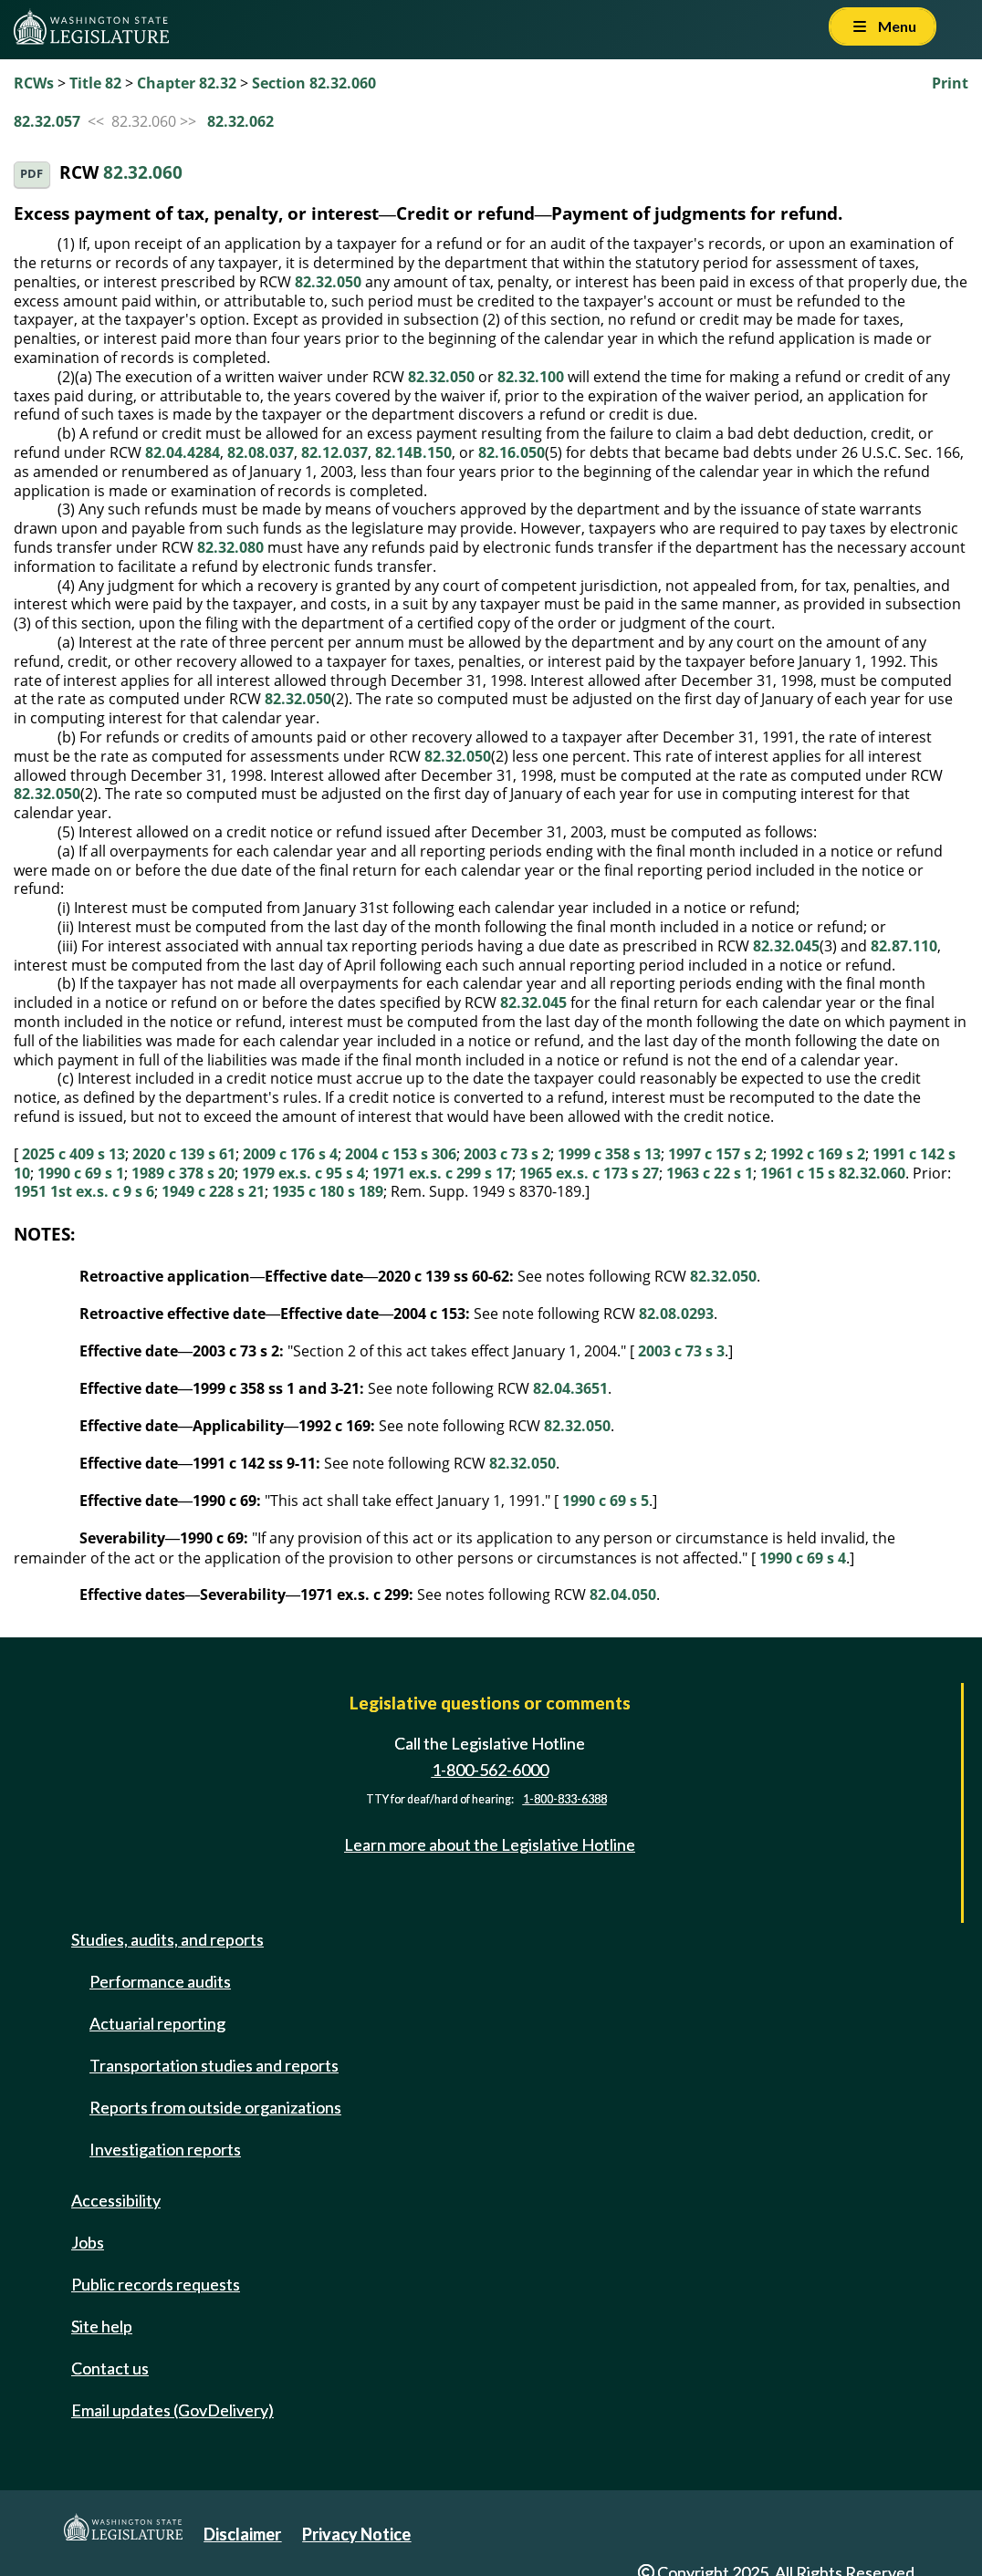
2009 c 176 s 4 (290, 1154)
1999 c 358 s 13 (609, 1154)
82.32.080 (230, 547)
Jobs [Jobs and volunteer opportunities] (87, 2242)
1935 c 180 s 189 (327, 1191)
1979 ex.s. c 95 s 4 (303, 1173)
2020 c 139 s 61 (183, 1154)
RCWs (34, 83)
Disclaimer (242, 2534)
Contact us (110, 2368)
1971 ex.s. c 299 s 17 (442, 1173)
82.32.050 (328, 282)
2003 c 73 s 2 (507, 1154)
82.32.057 (47, 121)
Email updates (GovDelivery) (172, 2410)
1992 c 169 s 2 (817, 1154)
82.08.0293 (676, 1314)
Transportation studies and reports (214, 2065)
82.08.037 (260, 452)
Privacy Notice (356, 2534)
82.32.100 (530, 377)
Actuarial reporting (157, 2023)
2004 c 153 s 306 (400, 1154)
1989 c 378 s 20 (183, 1173)
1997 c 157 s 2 (715, 1154)
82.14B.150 (413, 452)
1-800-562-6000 (490, 1770)
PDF (31, 174)
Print (950, 83)
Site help (101, 2326)
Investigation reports (165, 2149)
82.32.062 (240, 121)
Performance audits (160, 1981)
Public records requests (155, 2284)
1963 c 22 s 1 (709, 1173)
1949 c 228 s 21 (213, 1191)
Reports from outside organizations (215, 2107)
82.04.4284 (182, 452)
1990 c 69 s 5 (605, 1501)
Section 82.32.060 (314, 83)
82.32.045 (786, 946)
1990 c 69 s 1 (80, 1173)
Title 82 (95, 83)
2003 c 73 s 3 (681, 1351)
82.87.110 (904, 946)
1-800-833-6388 (565, 1799)
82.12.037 (334, 452)
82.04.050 (623, 1594)
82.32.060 (143, 172)
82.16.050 (511, 452)
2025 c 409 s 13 (73, 1154)
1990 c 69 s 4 (802, 1558)
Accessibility (116, 2200)
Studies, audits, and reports (167, 1939)
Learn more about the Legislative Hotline (489, 1844)
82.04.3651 (570, 1388)
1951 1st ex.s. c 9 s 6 (84, 1191)
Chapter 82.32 (186, 83)
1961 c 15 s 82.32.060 (832, 1173)
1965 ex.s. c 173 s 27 (589, 1173)
